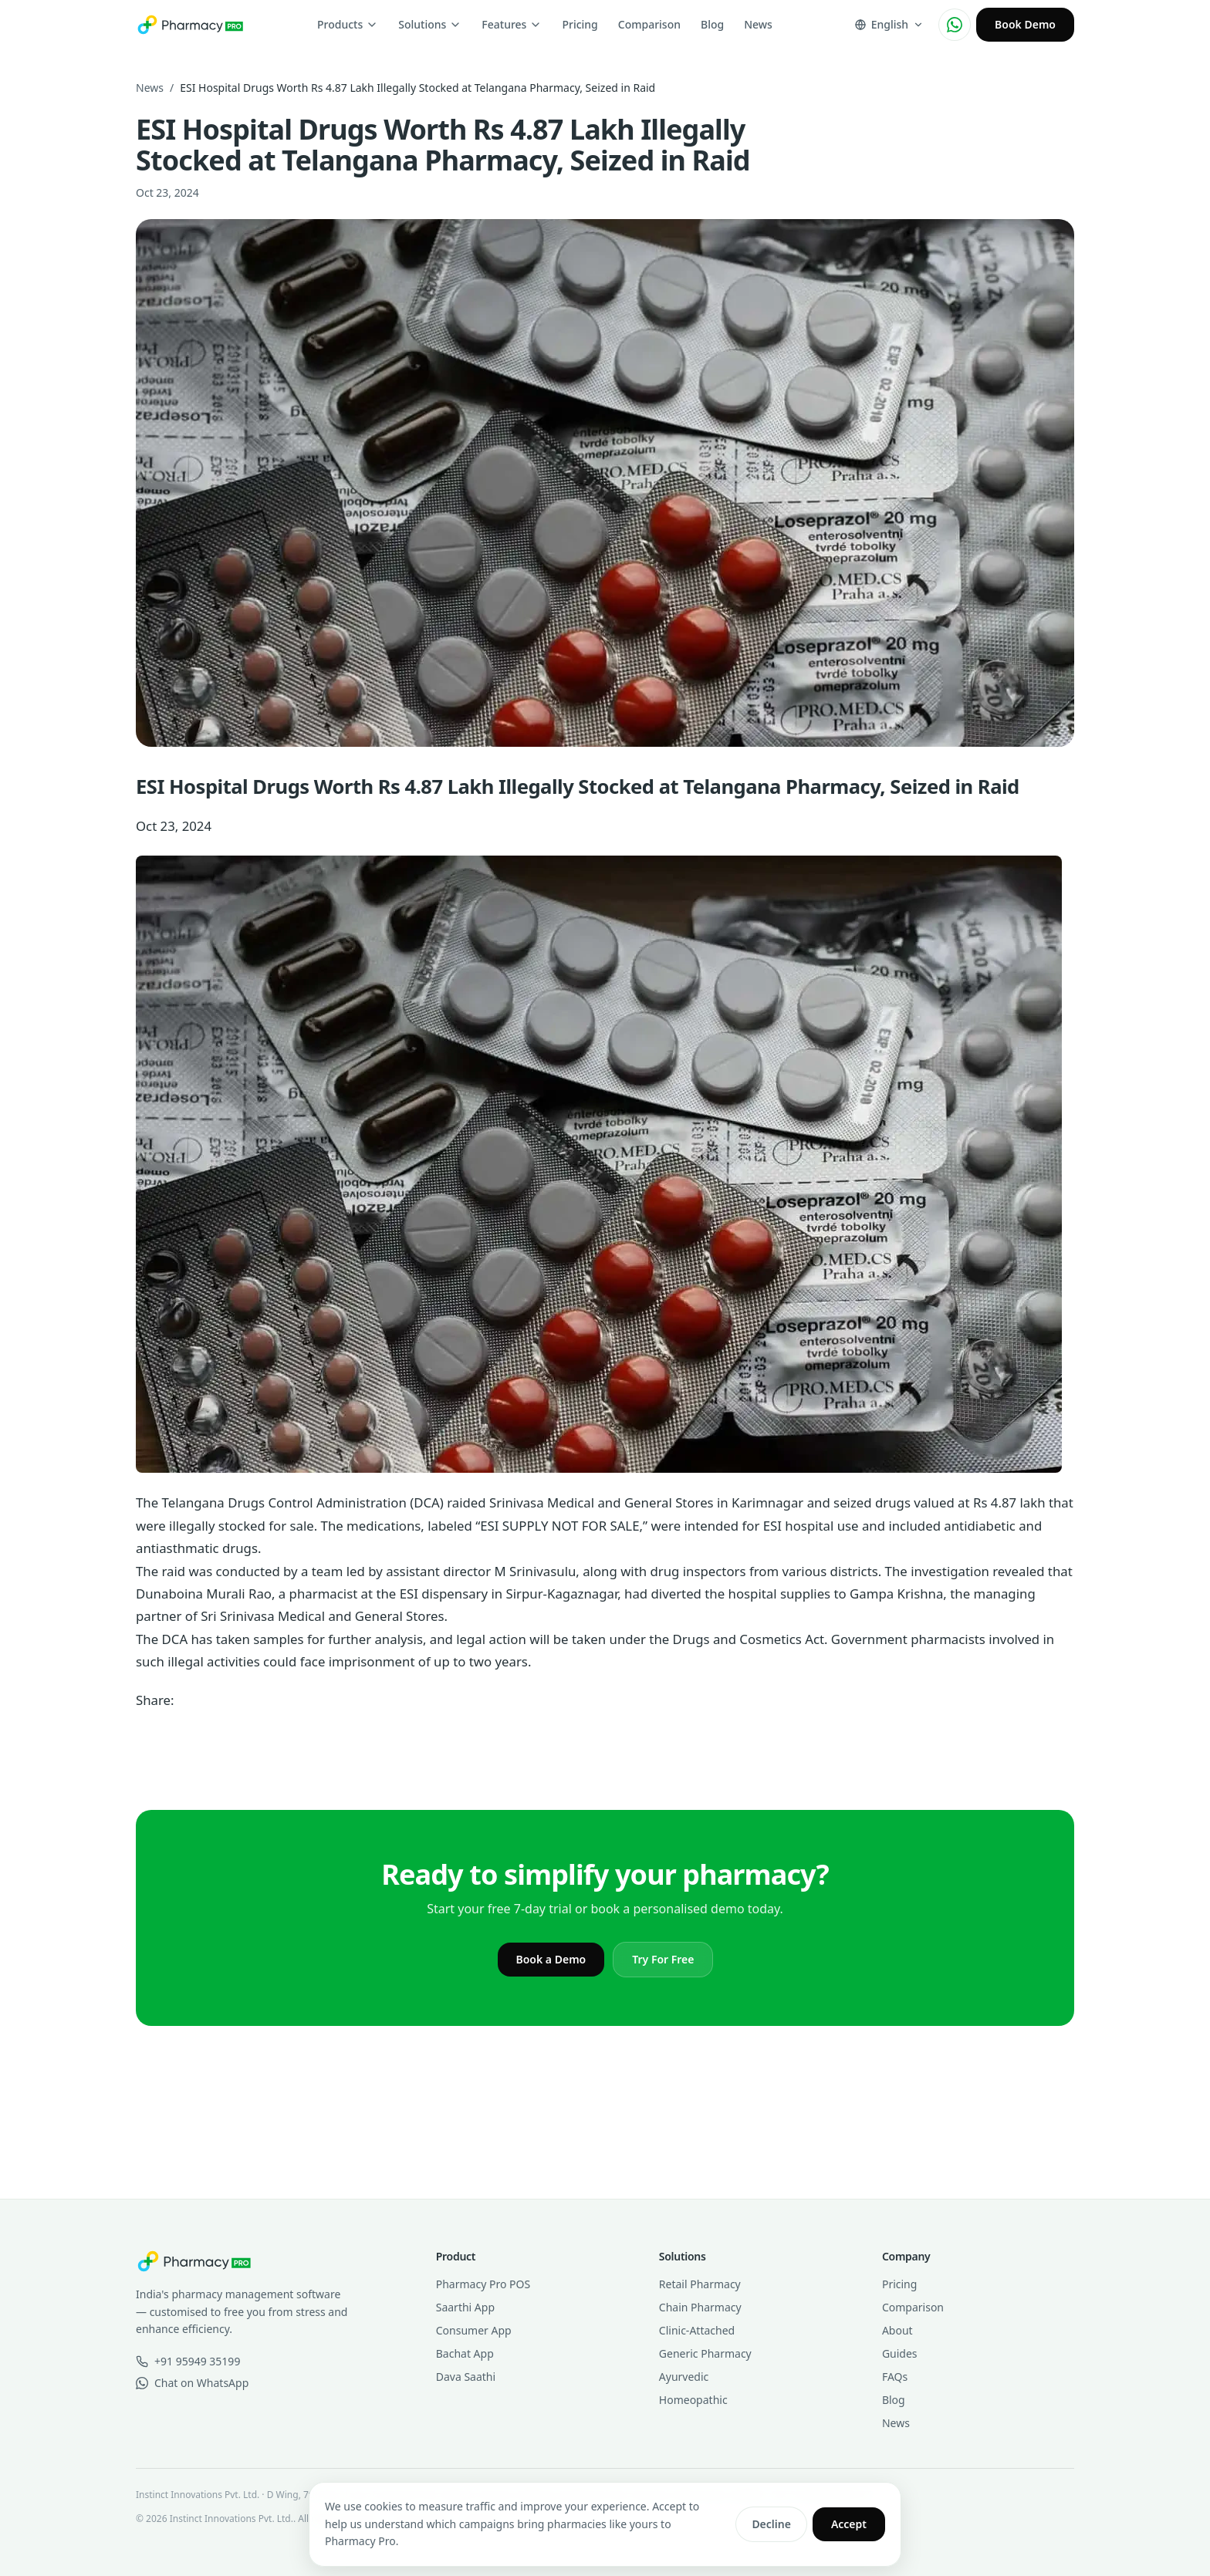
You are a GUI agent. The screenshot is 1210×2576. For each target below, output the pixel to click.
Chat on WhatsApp (192, 2382)
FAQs (895, 2376)
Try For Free (663, 1959)
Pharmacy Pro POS (483, 2284)
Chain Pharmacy (700, 2307)
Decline (771, 2524)
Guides (900, 2353)
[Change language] (889, 25)
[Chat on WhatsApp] (954, 24)
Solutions (429, 24)
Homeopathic (693, 2399)
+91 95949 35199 (188, 2361)
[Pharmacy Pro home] (190, 24)
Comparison (649, 24)
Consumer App (474, 2330)
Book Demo (1025, 24)
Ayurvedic (683, 2376)
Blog (712, 24)
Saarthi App (465, 2307)
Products (347, 24)
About (897, 2330)
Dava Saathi (465, 2376)
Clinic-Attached (697, 2330)
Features (512, 24)
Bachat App (465, 2353)
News (758, 24)
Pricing (579, 24)
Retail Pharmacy (700, 2284)
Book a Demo (551, 1959)
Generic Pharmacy (705, 2353)
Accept (849, 2524)
